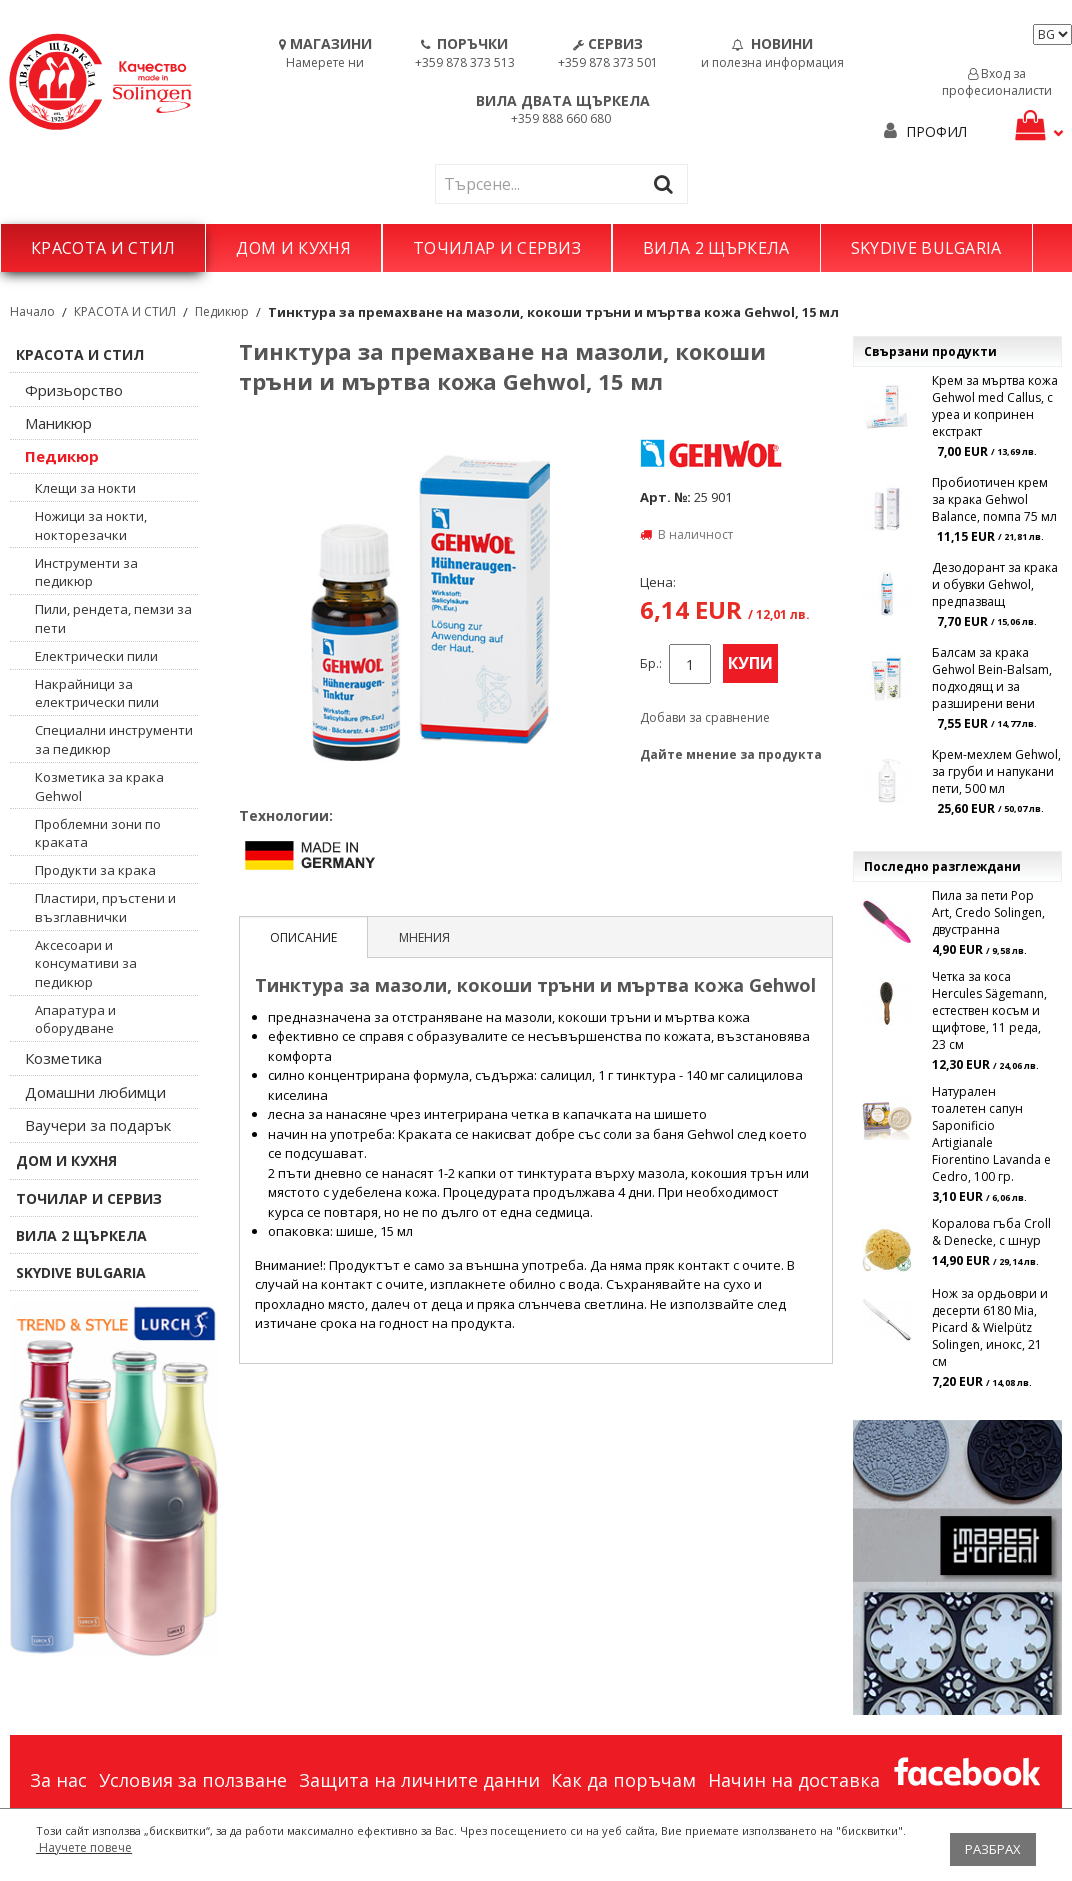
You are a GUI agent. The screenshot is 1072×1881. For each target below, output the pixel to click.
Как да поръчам (623, 1780)
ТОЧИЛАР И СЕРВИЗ (497, 248)
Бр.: (651, 663)
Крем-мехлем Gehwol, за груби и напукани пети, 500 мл (996, 771)
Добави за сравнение (705, 717)
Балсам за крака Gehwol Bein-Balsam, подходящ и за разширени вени (992, 678)
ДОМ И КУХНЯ (293, 248)
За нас (58, 1780)
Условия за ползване (193, 1780)
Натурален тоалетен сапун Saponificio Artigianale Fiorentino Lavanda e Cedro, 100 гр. (991, 1134)
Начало (32, 311)
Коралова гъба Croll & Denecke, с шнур (991, 1232)
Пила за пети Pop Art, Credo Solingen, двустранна (988, 912)
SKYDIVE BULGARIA (926, 248)
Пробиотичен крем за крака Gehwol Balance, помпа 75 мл (994, 499)
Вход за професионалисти (997, 82)
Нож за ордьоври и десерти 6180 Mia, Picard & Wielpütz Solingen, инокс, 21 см (990, 1327)
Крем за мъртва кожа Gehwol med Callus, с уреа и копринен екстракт (995, 406)
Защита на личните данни (419, 1780)
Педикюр (222, 311)
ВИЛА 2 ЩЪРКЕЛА (716, 248)
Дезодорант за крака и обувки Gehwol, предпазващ (995, 584)
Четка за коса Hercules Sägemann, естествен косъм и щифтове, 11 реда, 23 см (989, 1010)
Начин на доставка (794, 1780)
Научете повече (84, 1847)
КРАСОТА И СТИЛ (103, 248)
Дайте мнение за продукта (731, 754)
